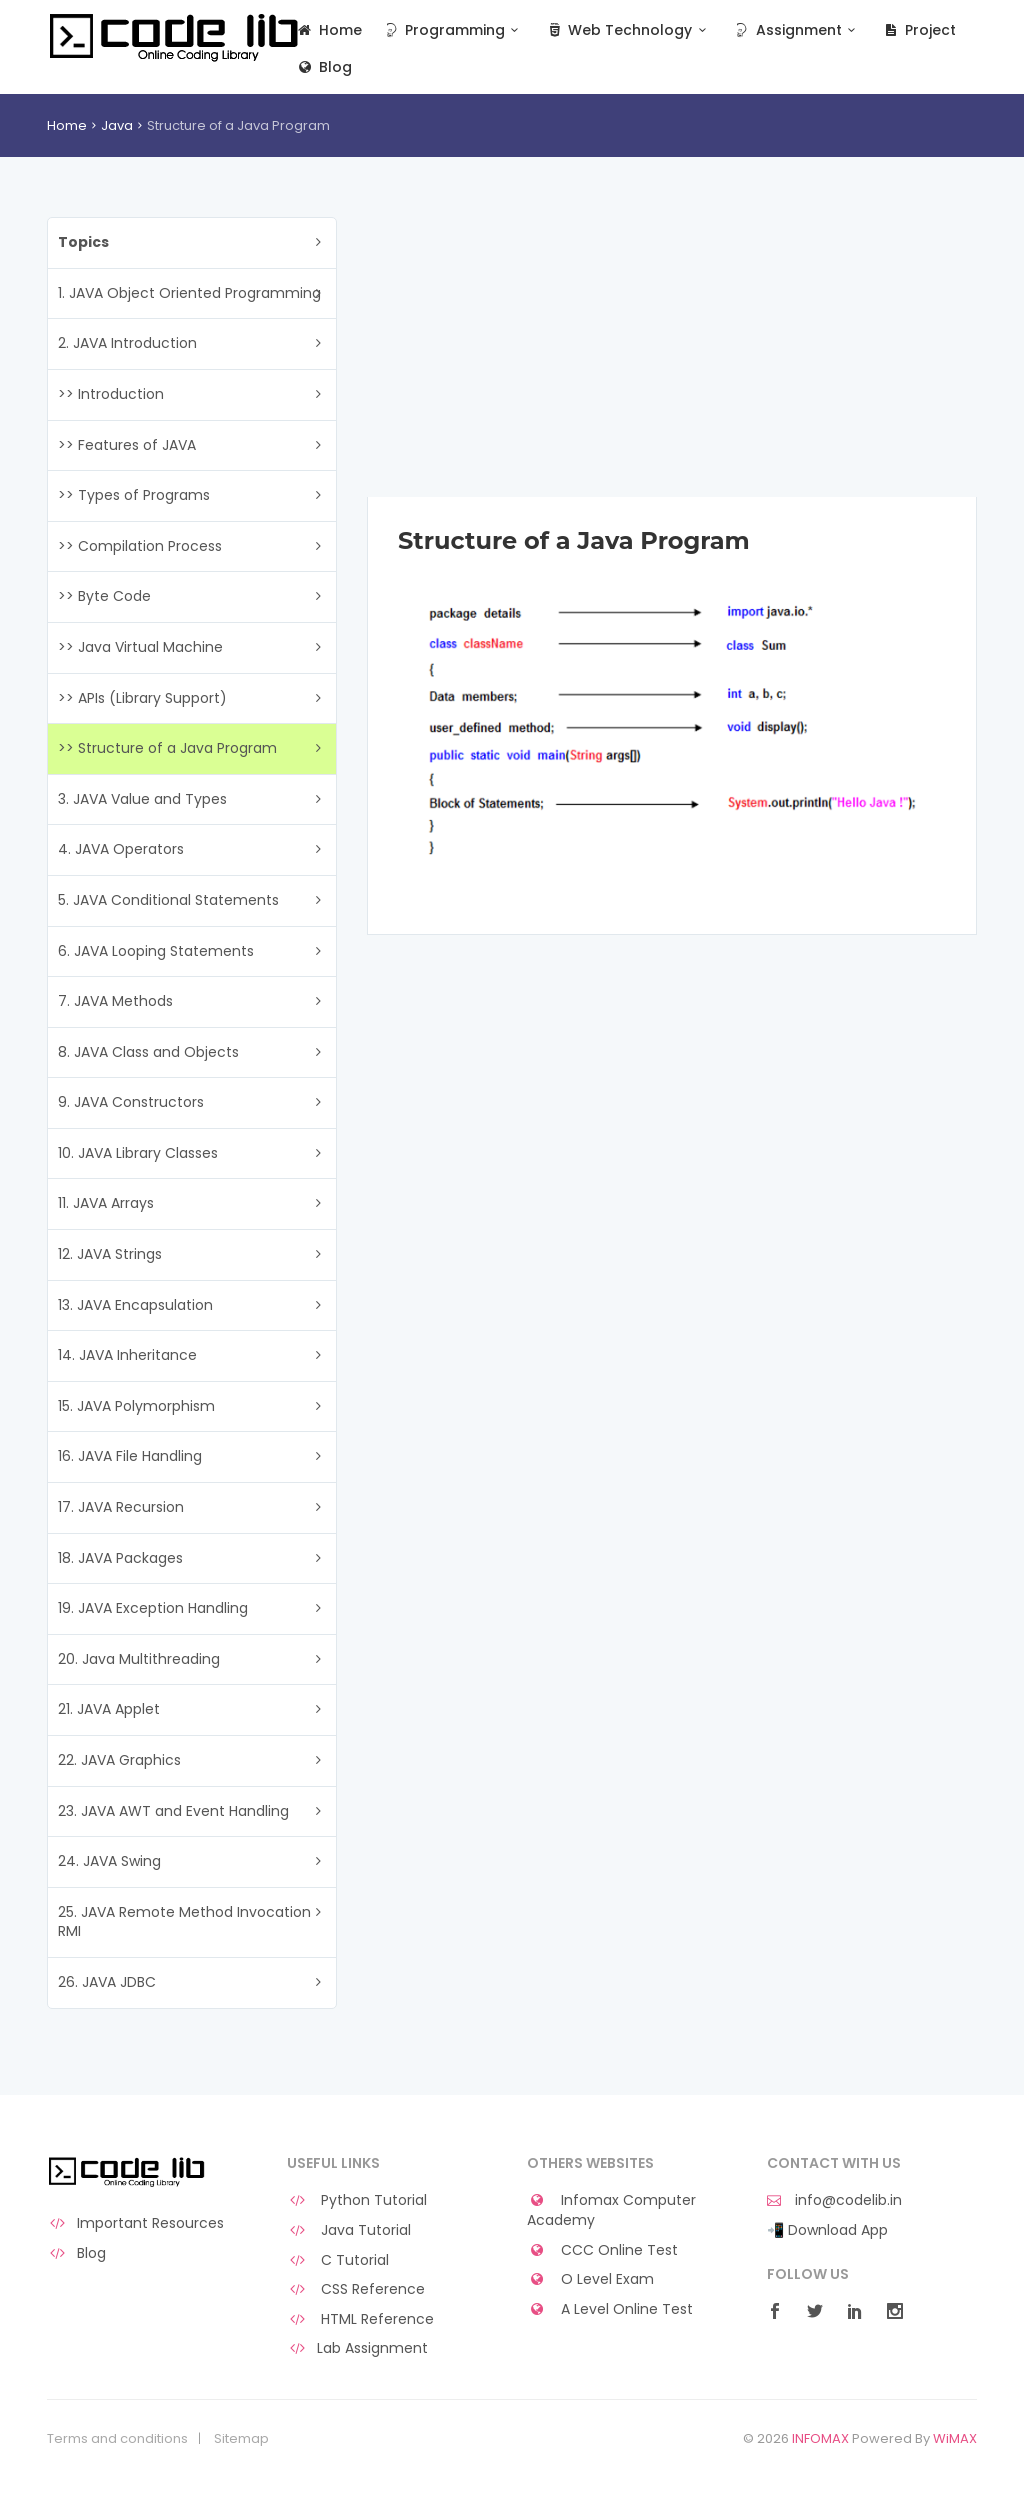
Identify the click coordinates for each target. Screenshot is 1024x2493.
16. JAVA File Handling (130, 1456)
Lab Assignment (357, 2348)
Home (328, 30)
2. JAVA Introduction (127, 343)
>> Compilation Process (140, 546)
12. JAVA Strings (110, 1254)
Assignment (796, 30)
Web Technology (628, 30)
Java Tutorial (349, 2230)
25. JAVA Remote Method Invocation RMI (184, 1922)
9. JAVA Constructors (131, 1102)
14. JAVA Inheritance (127, 1355)
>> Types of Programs (134, 495)
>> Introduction (111, 394)
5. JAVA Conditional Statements (168, 900)
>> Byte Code (104, 596)
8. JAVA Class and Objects (148, 1052)
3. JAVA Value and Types (142, 799)
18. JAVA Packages (120, 1558)
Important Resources (135, 2223)
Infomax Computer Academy (611, 2210)
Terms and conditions (117, 2439)
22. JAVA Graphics (119, 1760)
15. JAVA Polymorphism (136, 1406)
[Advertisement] (672, 357)
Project (918, 30)
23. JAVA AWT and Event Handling (173, 1811)
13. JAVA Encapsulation (135, 1305)
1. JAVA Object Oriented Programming (189, 293)
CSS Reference (356, 2289)
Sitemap (241, 2439)
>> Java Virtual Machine (140, 647)
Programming (453, 30)
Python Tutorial (357, 2200)
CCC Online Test (602, 2250)
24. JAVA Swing (109, 1861)
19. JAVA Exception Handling (153, 1608)
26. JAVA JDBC (107, 1982)
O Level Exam (590, 2279)
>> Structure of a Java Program (167, 748)
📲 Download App (827, 2230)
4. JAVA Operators (121, 849)
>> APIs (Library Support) (142, 698)
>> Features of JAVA (127, 445)
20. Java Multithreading (139, 1659)
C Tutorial (338, 2260)
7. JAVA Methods (115, 1001)
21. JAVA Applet (109, 1709)
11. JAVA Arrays (106, 1203)
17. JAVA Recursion (121, 1507)
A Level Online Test (610, 2309)
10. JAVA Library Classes (138, 1153)
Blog (323, 67)
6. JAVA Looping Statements (156, 951)
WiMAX (955, 2438)
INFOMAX (820, 2438)
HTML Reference (360, 2319)
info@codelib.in (834, 2200)
